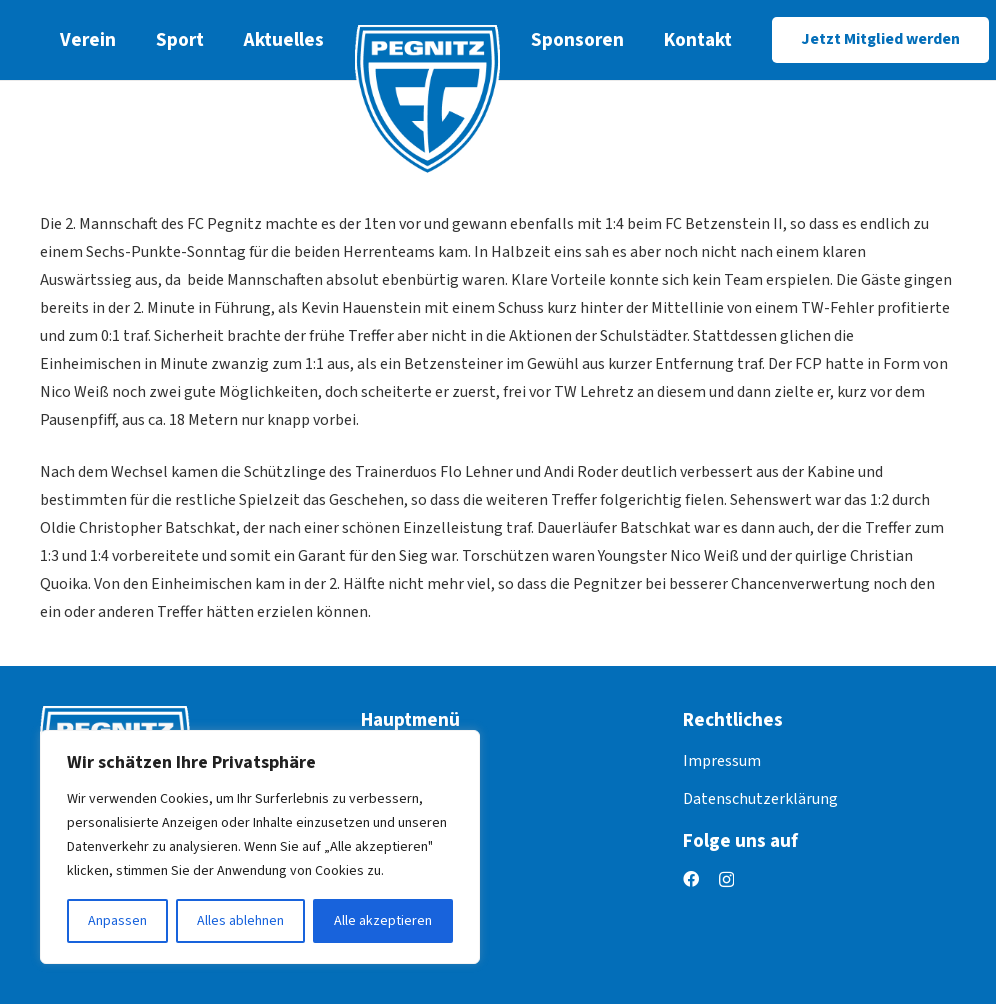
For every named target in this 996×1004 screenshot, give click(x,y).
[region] (260, 847)
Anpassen (117, 921)
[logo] (427, 100)
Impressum (722, 761)
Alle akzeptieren (383, 921)
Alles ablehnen (240, 921)
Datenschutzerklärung (760, 799)
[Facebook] (691, 879)
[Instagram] (726, 880)
